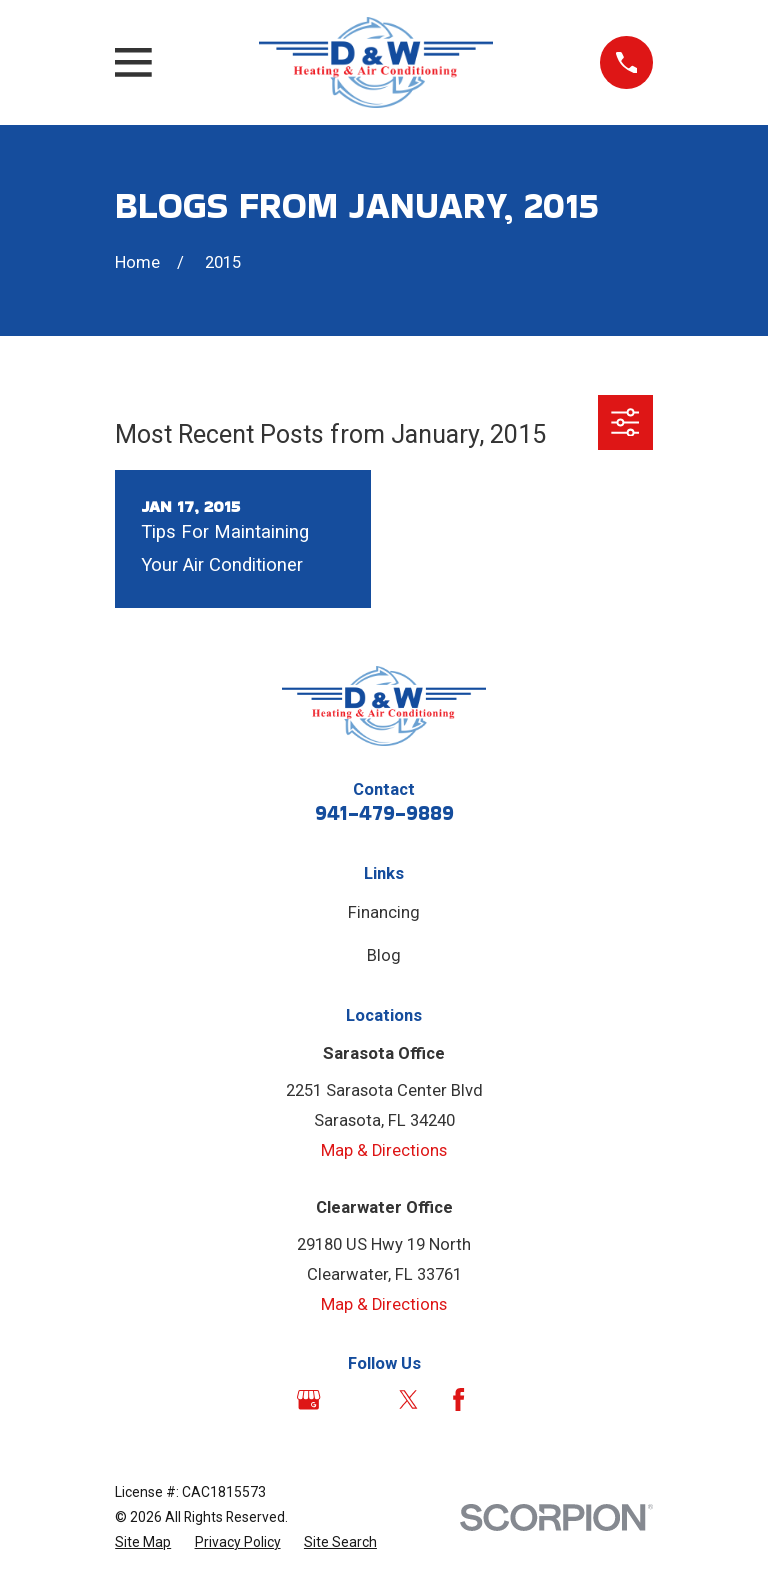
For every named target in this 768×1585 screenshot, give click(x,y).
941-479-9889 (384, 812)
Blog (384, 955)
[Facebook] (458, 1399)
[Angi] (358, 1399)
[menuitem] (143, 1542)
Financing (384, 912)
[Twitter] (408, 1399)
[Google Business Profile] (308, 1399)
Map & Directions (384, 1150)
